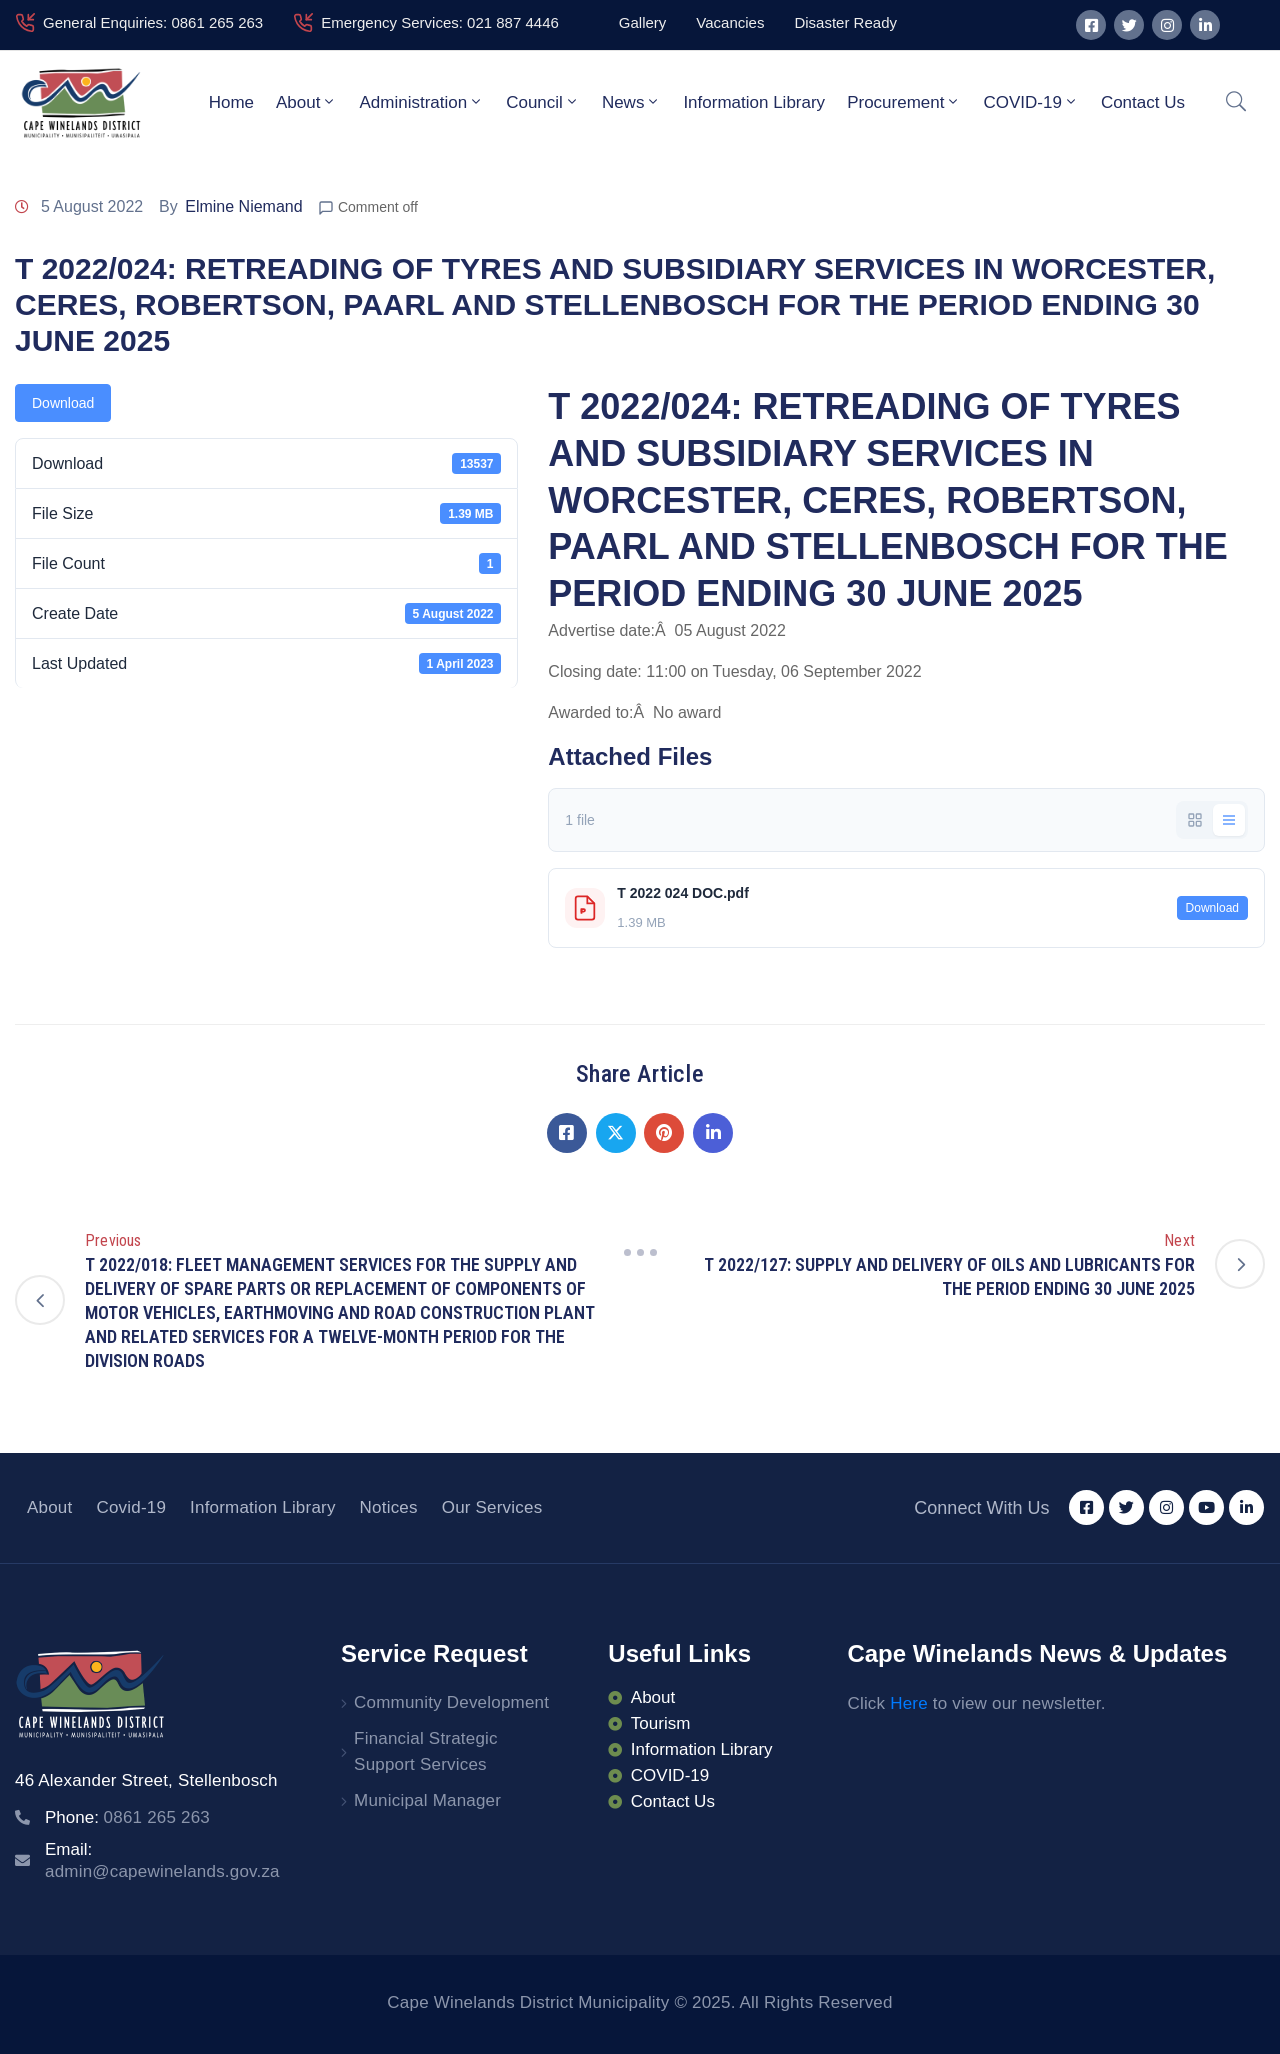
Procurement (904, 102)
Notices (389, 1507)
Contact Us (1143, 102)
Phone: (127, 1817)
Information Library (754, 102)
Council (543, 102)
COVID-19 (1030, 102)
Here (909, 1703)
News (632, 102)
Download (63, 403)
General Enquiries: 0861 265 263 (153, 22)
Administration (421, 102)
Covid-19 (131, 1507)
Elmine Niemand (243, 206)
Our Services (492, 1507)
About (306, 102)
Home (231, 102)
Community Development (451, 1702)
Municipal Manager (427, 1800)
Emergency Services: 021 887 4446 (440, 22)
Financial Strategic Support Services (426, 1751)
